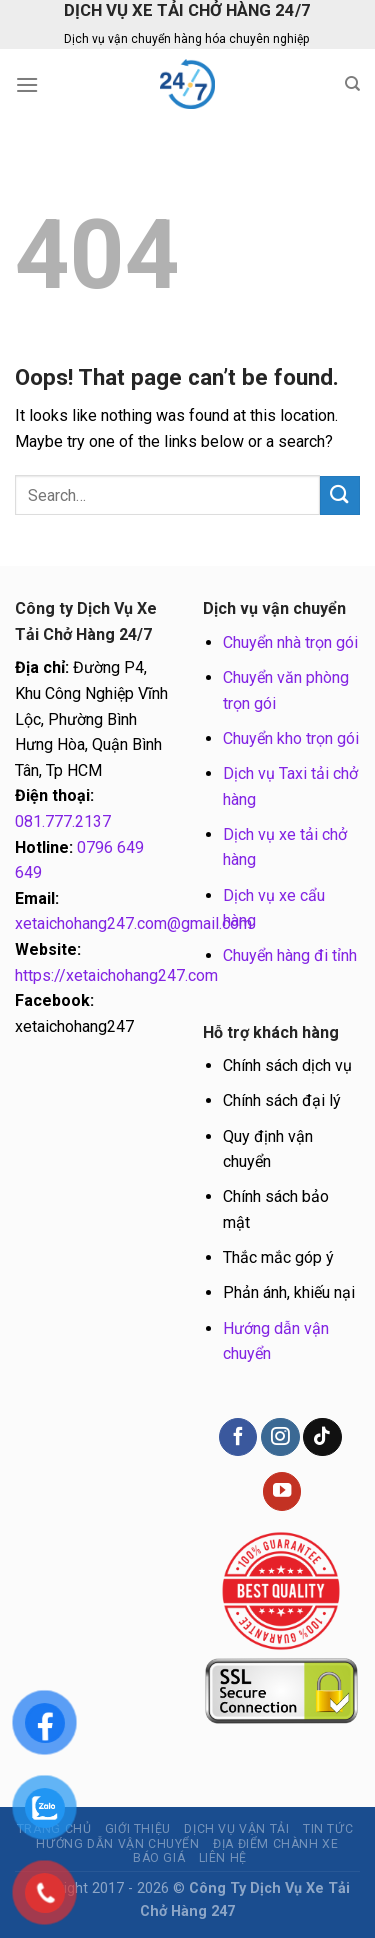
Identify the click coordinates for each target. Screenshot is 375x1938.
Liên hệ (223, 1858)
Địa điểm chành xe (275, 1844)
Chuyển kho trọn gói (291, 738)
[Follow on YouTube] (282, 1491)
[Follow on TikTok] (322, 1437)
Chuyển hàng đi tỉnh (290, 955)
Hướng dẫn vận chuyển (117, 1844)
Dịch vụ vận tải (236, 1829)
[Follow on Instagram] (280, 1437)
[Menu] (27, 84)
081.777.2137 (63, 821)
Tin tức (328, 1829)
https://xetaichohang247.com (116, 975)
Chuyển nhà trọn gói (290, 642)
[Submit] (340, 495)
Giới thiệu (138, 1829)
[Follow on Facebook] (238, 1437)
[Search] (352, 84)
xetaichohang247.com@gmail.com (133, 923)
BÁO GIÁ (159, 1858)
